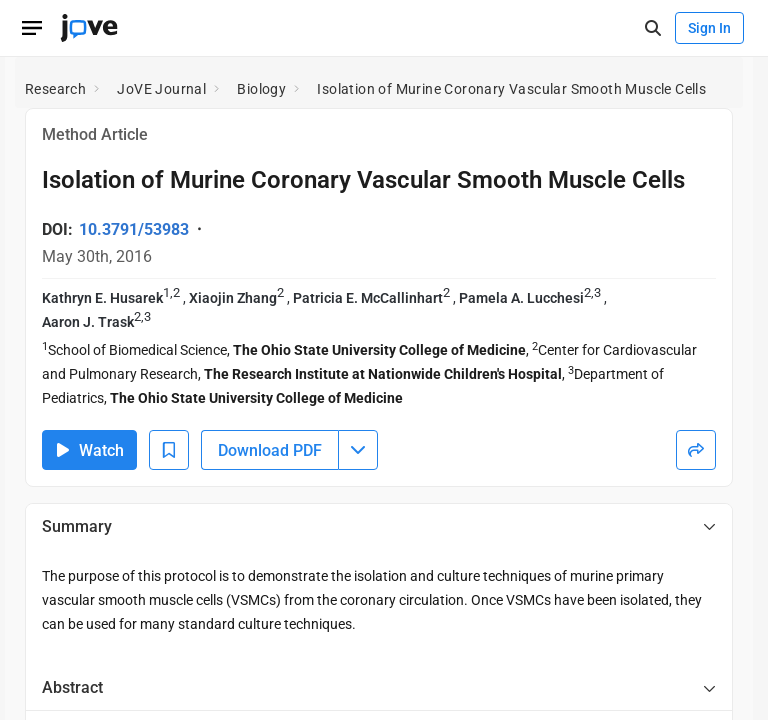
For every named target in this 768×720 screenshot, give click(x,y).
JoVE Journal (161, 89)
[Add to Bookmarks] (169, 450)
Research (55, 89)
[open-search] (652, 28)
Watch (89, 450)
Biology (261, 89)
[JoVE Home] (89, 28)
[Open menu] (32, 28)
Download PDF (270, 450)
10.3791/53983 (134, 229)
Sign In (709, 28)
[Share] (696, 450)
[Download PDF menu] (358, 450)
